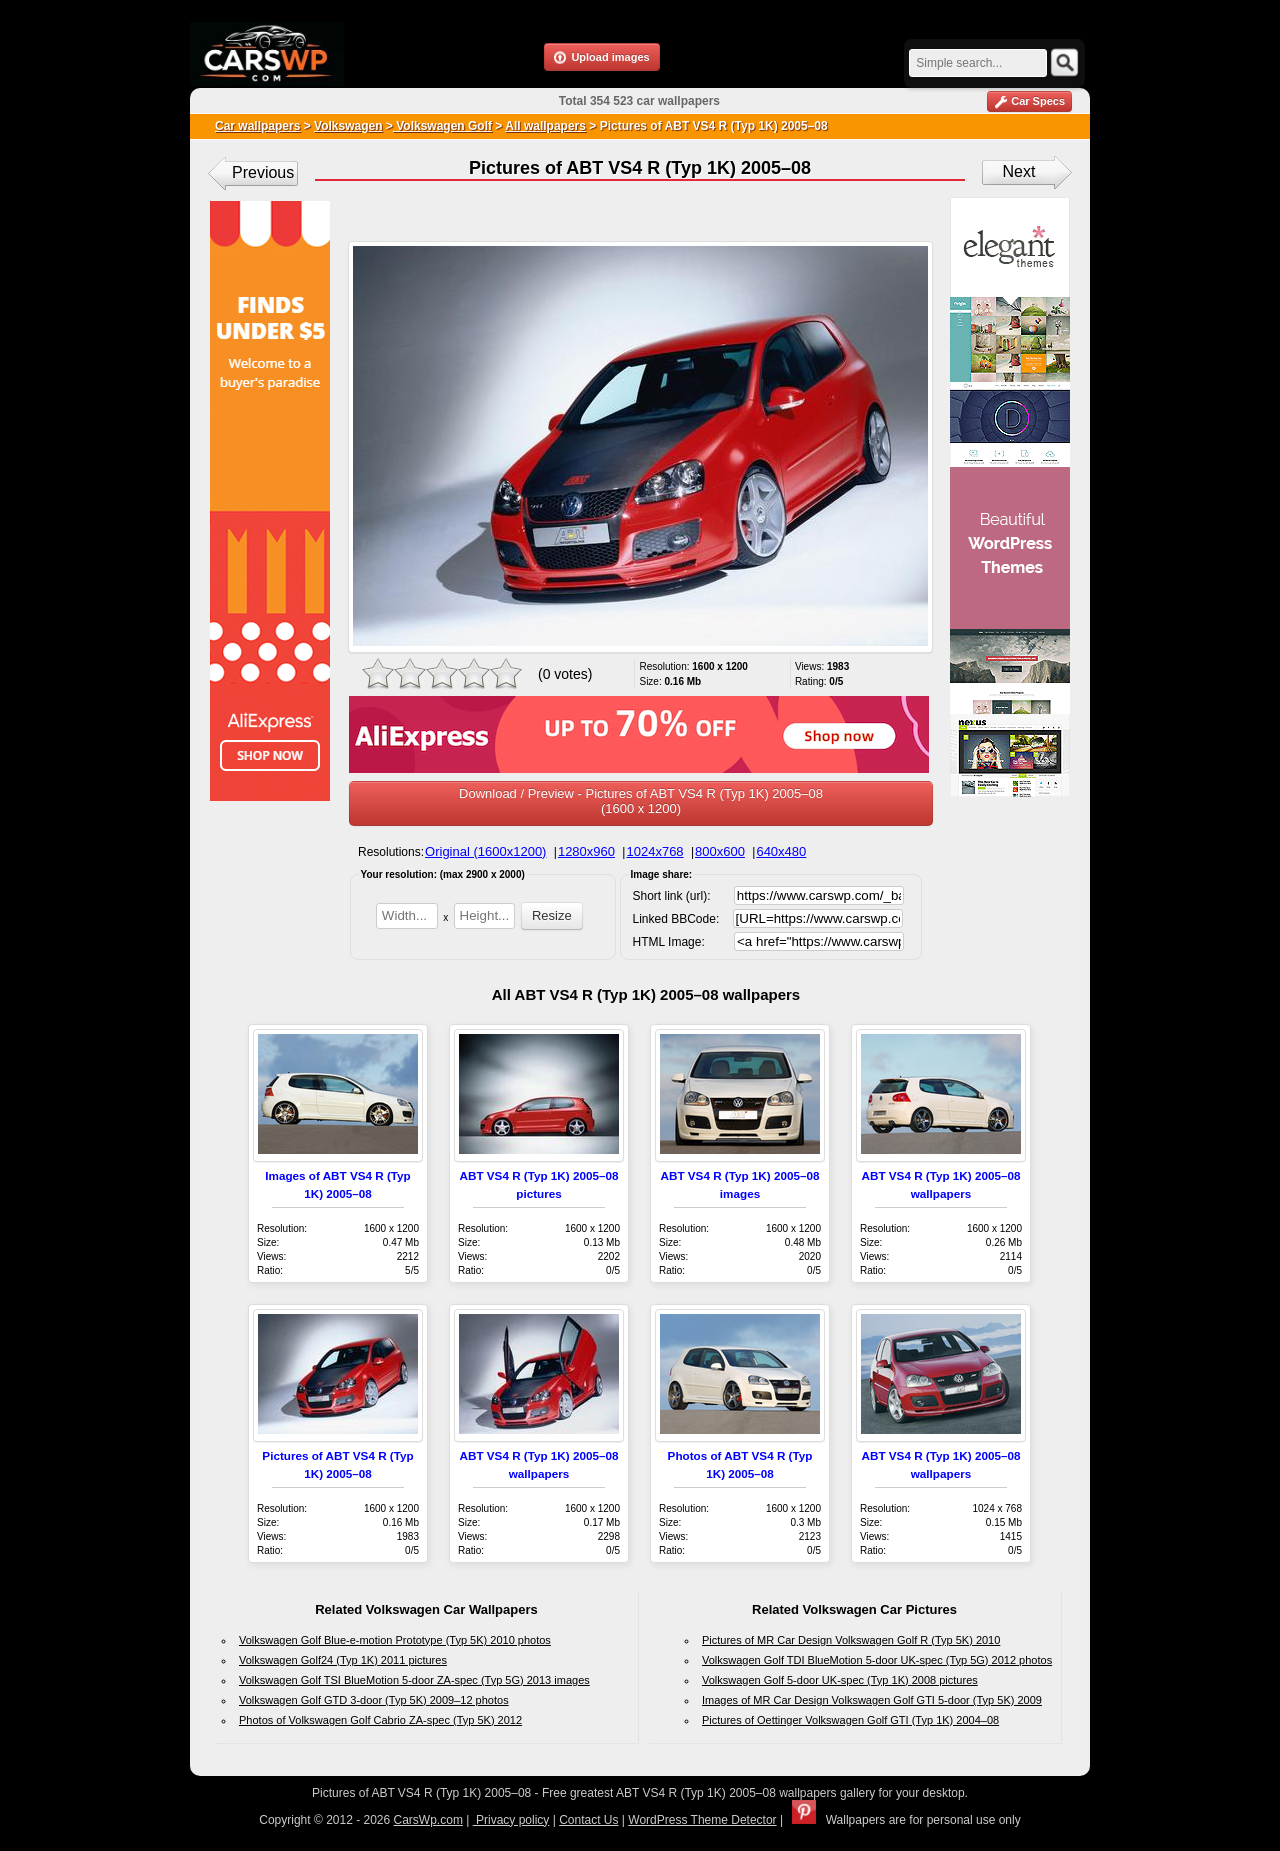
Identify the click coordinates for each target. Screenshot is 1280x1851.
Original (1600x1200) (485, 851)
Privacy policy (511, 1820)
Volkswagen (348, 126)
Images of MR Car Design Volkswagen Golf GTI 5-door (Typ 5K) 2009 (872, 1700)
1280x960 (586, 851)
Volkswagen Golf (442, 126)
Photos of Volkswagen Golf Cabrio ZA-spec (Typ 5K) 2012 (380, 1720)
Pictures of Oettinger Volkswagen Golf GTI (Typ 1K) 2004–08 (850, 1720)
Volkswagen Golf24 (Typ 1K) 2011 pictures (343, 1660)
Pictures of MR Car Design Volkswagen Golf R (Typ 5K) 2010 (851, 1640)
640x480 (781, 851)
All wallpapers (545, 126)
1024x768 (654, 851)
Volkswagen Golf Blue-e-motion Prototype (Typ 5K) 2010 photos (395, 1640)
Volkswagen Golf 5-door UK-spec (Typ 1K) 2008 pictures (840, 1680)
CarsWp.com (428, 1820)
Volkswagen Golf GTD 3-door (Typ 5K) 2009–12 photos (374, 1700)
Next (1019, 171)
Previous (263, 172)
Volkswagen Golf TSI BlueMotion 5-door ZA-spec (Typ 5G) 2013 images (414, 1680)
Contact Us (588, 1820)
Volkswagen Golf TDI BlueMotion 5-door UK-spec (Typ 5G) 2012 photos (877, 1660)
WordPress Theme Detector (702, 1820)
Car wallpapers (257, 126)
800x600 (720, 851)
